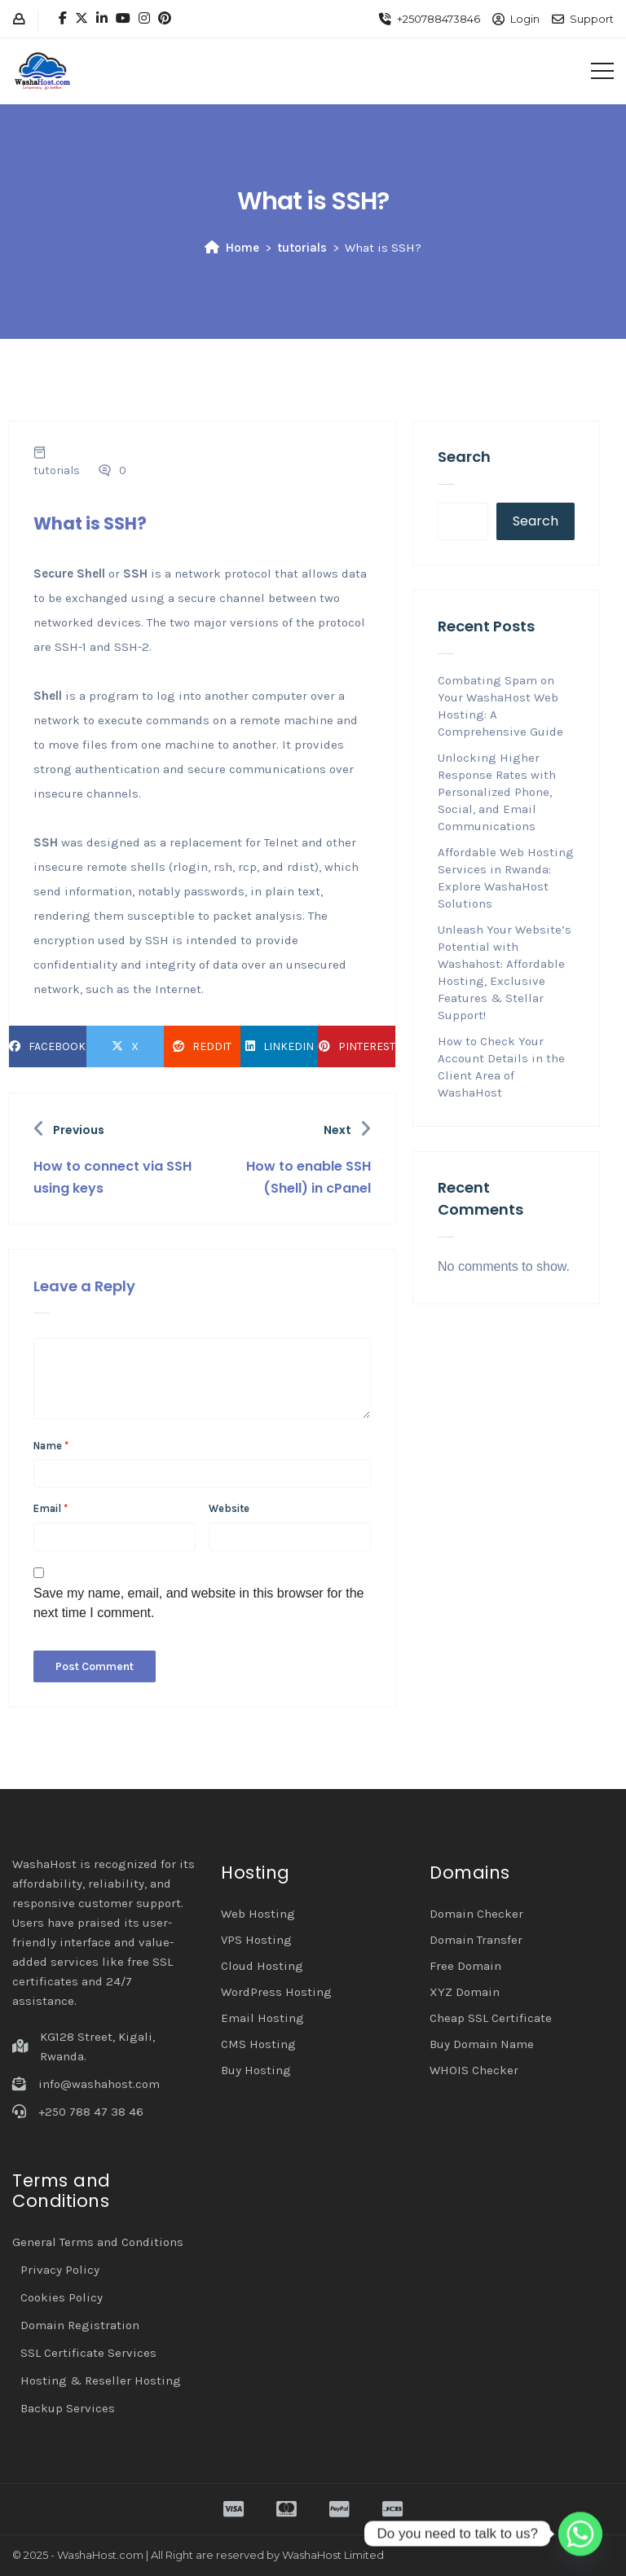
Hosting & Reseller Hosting (100, 2380)
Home (232, 247)
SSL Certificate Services (88, 2352)
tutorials (302, 247)
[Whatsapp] (580, 2534)
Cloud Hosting (262, 1965)
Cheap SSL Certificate (491, 2018)
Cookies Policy (61, 2297)
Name (50, 1446)
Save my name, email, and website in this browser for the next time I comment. (198, 1603)
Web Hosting (258, 1913)
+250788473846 (438, 18)
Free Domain (465, 1965)
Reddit (202, 1046)
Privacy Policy (59, 2269)
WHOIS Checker (474, 2070)
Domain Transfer (476, 1939)
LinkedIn (279, 1046)
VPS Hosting (256, 1939)
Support (592, 18)
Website (229, 1508)
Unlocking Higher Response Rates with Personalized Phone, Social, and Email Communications (497, 791)
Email (50, 1508)
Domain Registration (79, 2325)
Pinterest (357, 1046)
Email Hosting (262, 2018)
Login (525, 18)
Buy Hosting (256, 2070)
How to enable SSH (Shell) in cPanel (308, 1177)
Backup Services (67, 2408)
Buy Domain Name (482, 2044)
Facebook (47, 1046)
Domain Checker (476, 1913)
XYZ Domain (465, 1992)
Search (464, 456)
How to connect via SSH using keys (112, 1177)
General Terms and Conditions (97, 2242)
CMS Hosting (258, 2044)
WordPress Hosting (276, 1992)
